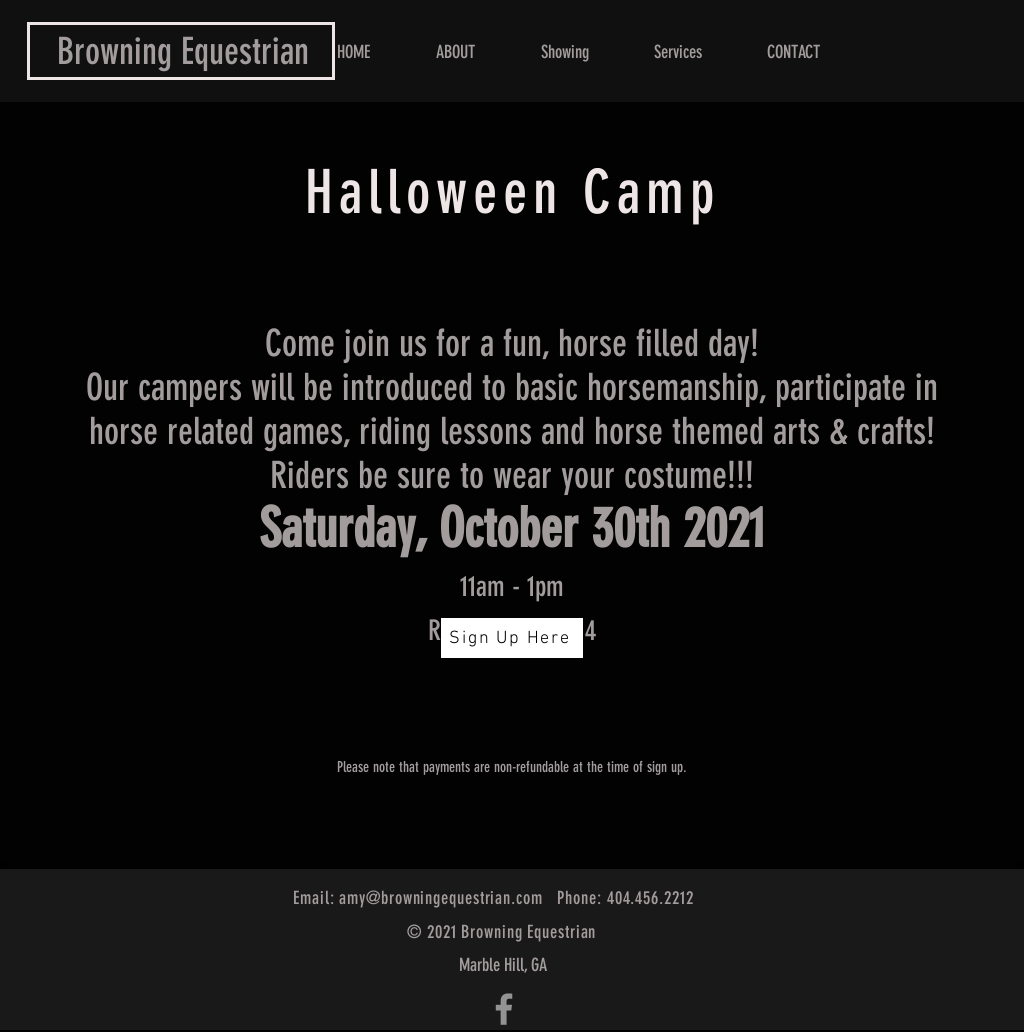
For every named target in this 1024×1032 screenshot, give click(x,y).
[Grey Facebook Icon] (504, 1009)
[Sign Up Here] (512, 638)
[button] (677, 52)
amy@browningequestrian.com (440, 898)
